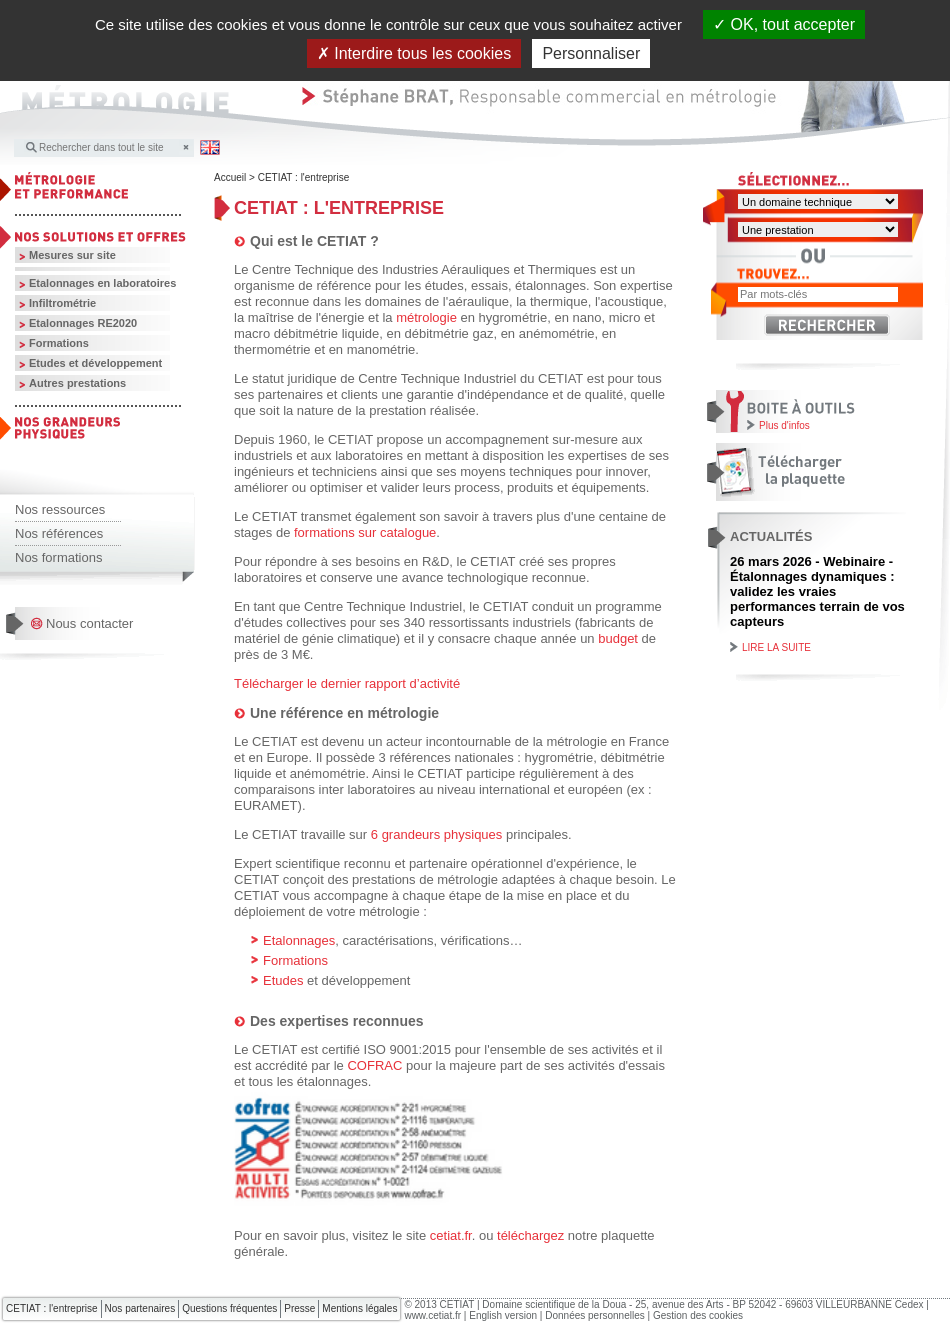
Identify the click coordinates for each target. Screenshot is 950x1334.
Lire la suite (776, 647)
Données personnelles (595, 1315)
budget (618, 638)
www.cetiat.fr (432, 1315)
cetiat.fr (451, 1235)
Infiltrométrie (62, 303)
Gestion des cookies (698, 1315)
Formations (59, 343)
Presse (299, 1308)
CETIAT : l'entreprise (304, 177)
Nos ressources (60, 509)
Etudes (285, 980)
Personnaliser (591, 53)
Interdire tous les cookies (414, 53)
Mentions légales (359, 1308)
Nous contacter (89, 623)
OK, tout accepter (784, 24)
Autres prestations (77, 383)
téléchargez (532, 1235)
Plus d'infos (784, 425)
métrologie (428, 317)
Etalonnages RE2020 (83, 323)
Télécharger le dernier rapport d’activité (347, 683)
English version (503, 1315)
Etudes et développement (95, 363)
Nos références (59, 533)
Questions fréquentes (229, 1308)
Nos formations (58, 557)
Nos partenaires (140, 1308)
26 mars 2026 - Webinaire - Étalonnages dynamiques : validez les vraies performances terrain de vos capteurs (817, 591)
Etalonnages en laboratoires (102, 283)
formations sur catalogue (365, 532)
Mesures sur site (72, 255)
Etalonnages (299, 940)
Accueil (230, 177)
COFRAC (376, 1065)
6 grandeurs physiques (437, 834)
